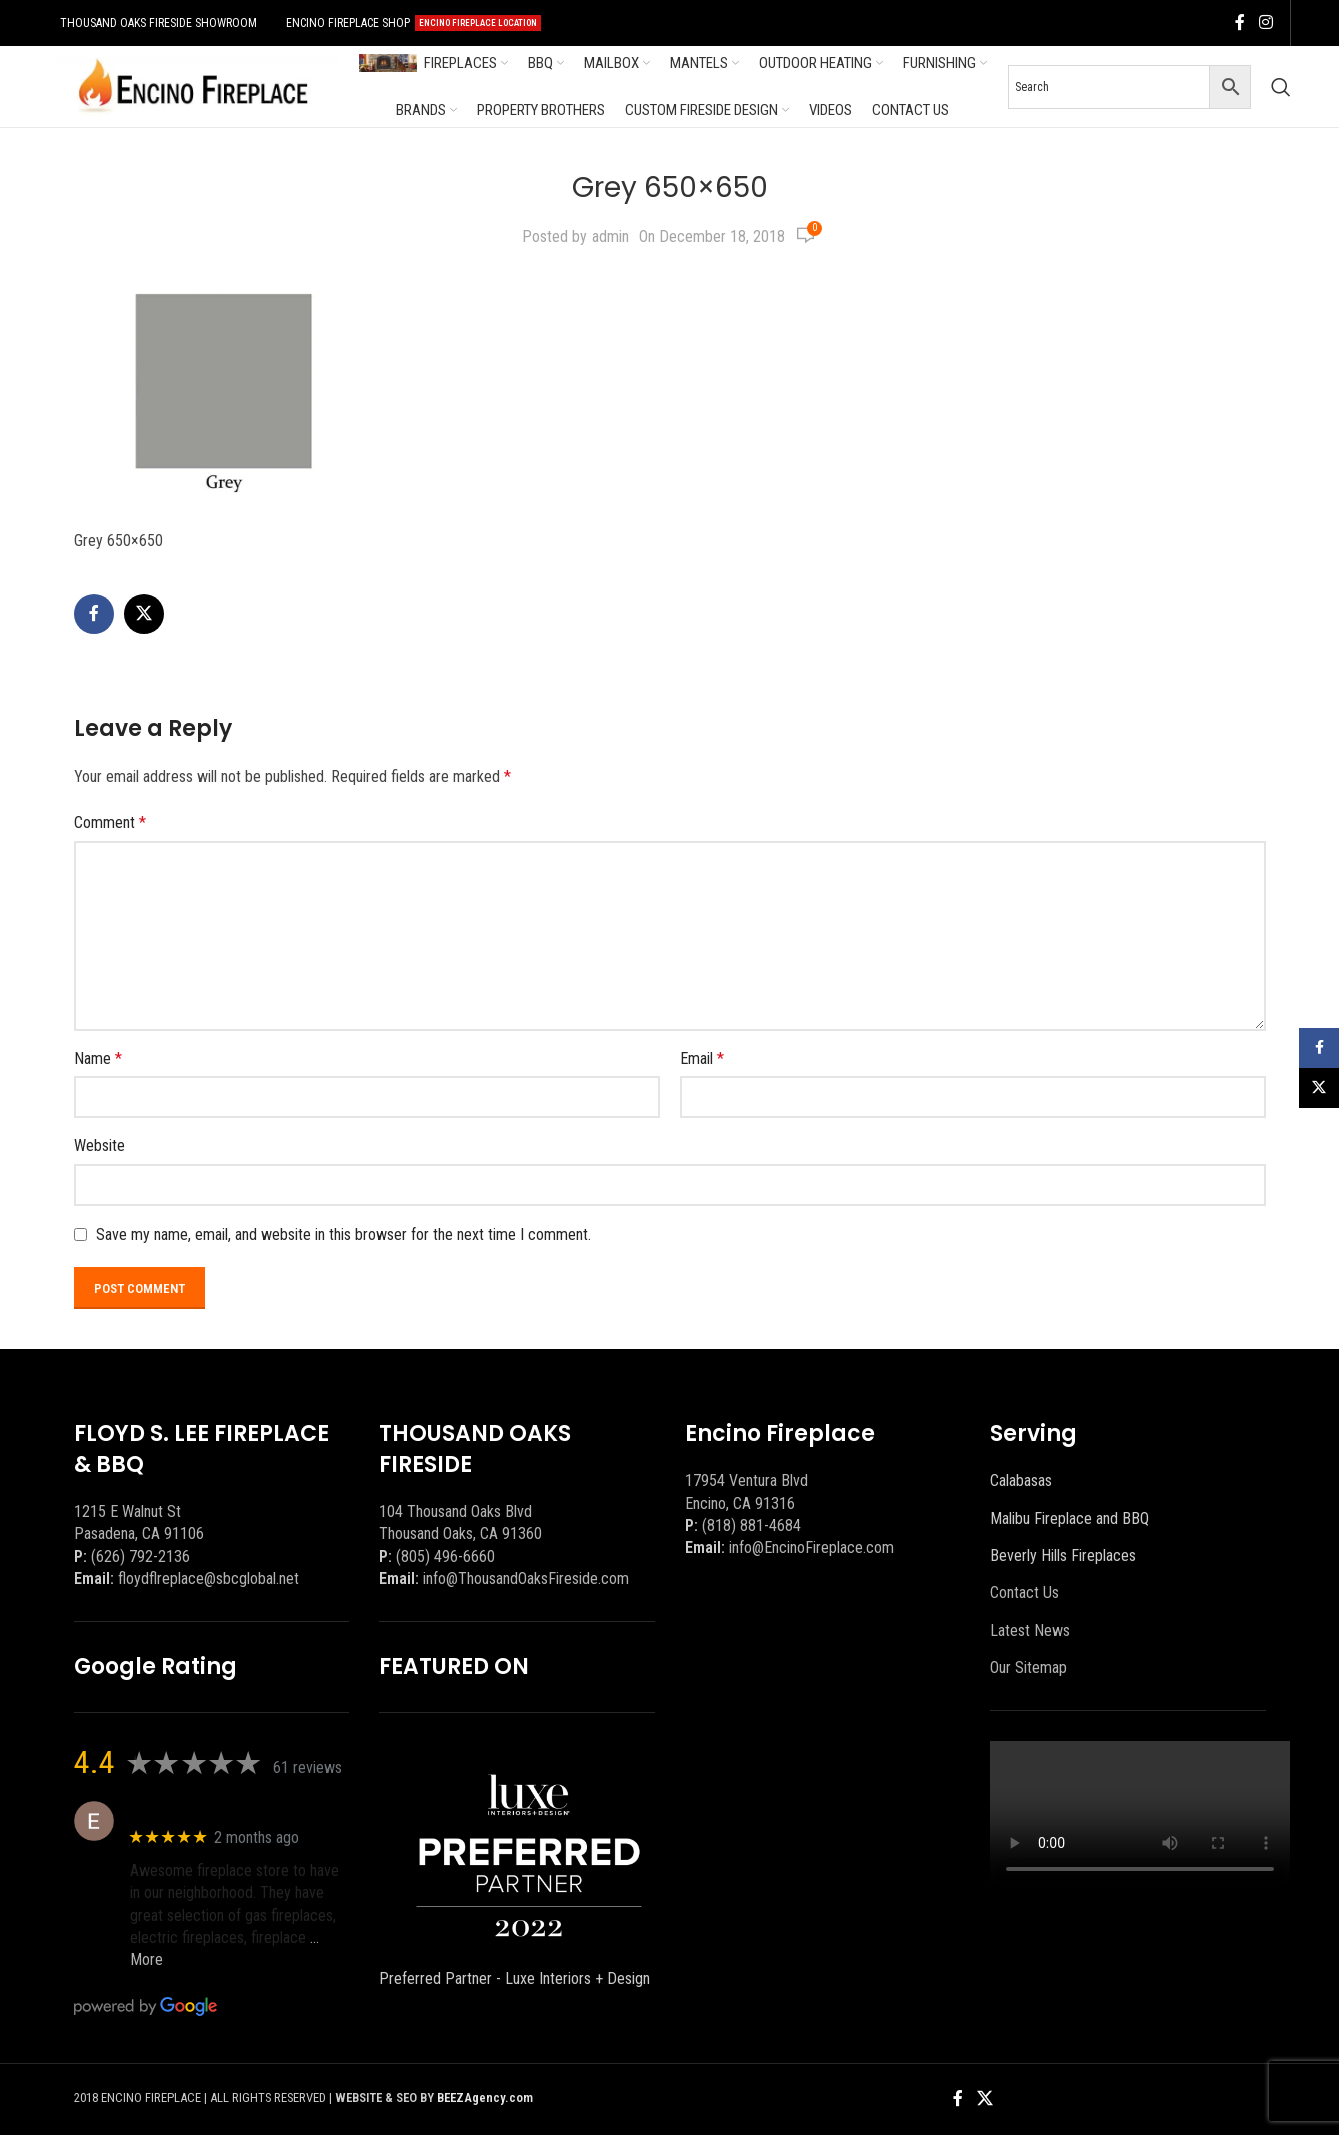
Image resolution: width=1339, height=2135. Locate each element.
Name (98, 1058)
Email (702, 1058)
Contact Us (1024, 1592)
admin (610, 236)
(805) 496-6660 (445, 1556)
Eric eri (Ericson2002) (201, 1810)
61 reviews (307, 1767)
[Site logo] (193, 85)
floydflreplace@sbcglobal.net (208, 1578)
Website (99, 1145)
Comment (110, 822)
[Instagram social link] (1265, 22)
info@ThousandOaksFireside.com (526, 1578)
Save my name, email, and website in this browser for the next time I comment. (343, 1234)
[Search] (1281, 87)
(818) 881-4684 (751, 1525)
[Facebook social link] (1240, 22)
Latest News (1030, 1630)
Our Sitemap (1028, 1667)
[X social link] (144, 614)
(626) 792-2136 (140, 1556)
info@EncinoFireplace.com (811, 1547)
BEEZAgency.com (485, 2097)
